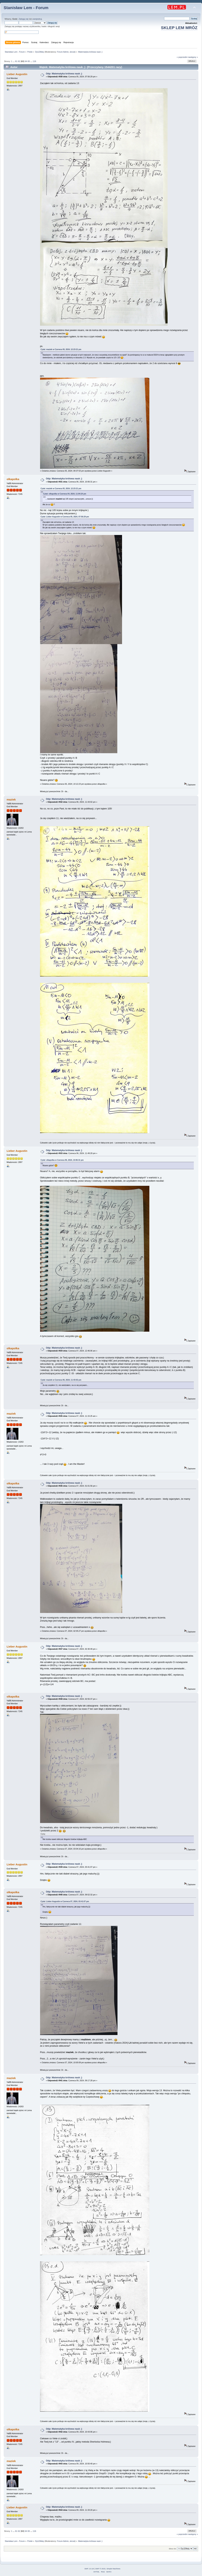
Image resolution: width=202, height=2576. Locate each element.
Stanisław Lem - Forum (26, 7)
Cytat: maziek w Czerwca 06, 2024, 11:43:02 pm (61, 1380)
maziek (11, 799)
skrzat (72, 52)
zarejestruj (37, 19)
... (14, 61)
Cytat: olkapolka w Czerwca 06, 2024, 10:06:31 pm (62, 1160)
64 (26, 61)
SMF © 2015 (100, 2569)
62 (19, 61)
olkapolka (13, 479)
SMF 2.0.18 (89, 2569)
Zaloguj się (23, 19)
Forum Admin (62, 52)
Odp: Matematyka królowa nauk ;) (64, 73)
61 (16, 61)
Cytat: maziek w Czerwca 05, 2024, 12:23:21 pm (61, 349)
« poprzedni (182, 57)
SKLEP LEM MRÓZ (179, 27)
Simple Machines (113, 2569)
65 (29, 61)
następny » (193, 57)
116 (34, 61)
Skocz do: (172, 2549)
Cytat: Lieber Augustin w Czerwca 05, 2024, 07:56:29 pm (65, 517)
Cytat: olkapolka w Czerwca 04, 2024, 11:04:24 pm (64, 494)
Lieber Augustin (17, 74)
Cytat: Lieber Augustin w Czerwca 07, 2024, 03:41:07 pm (65, 1901)
